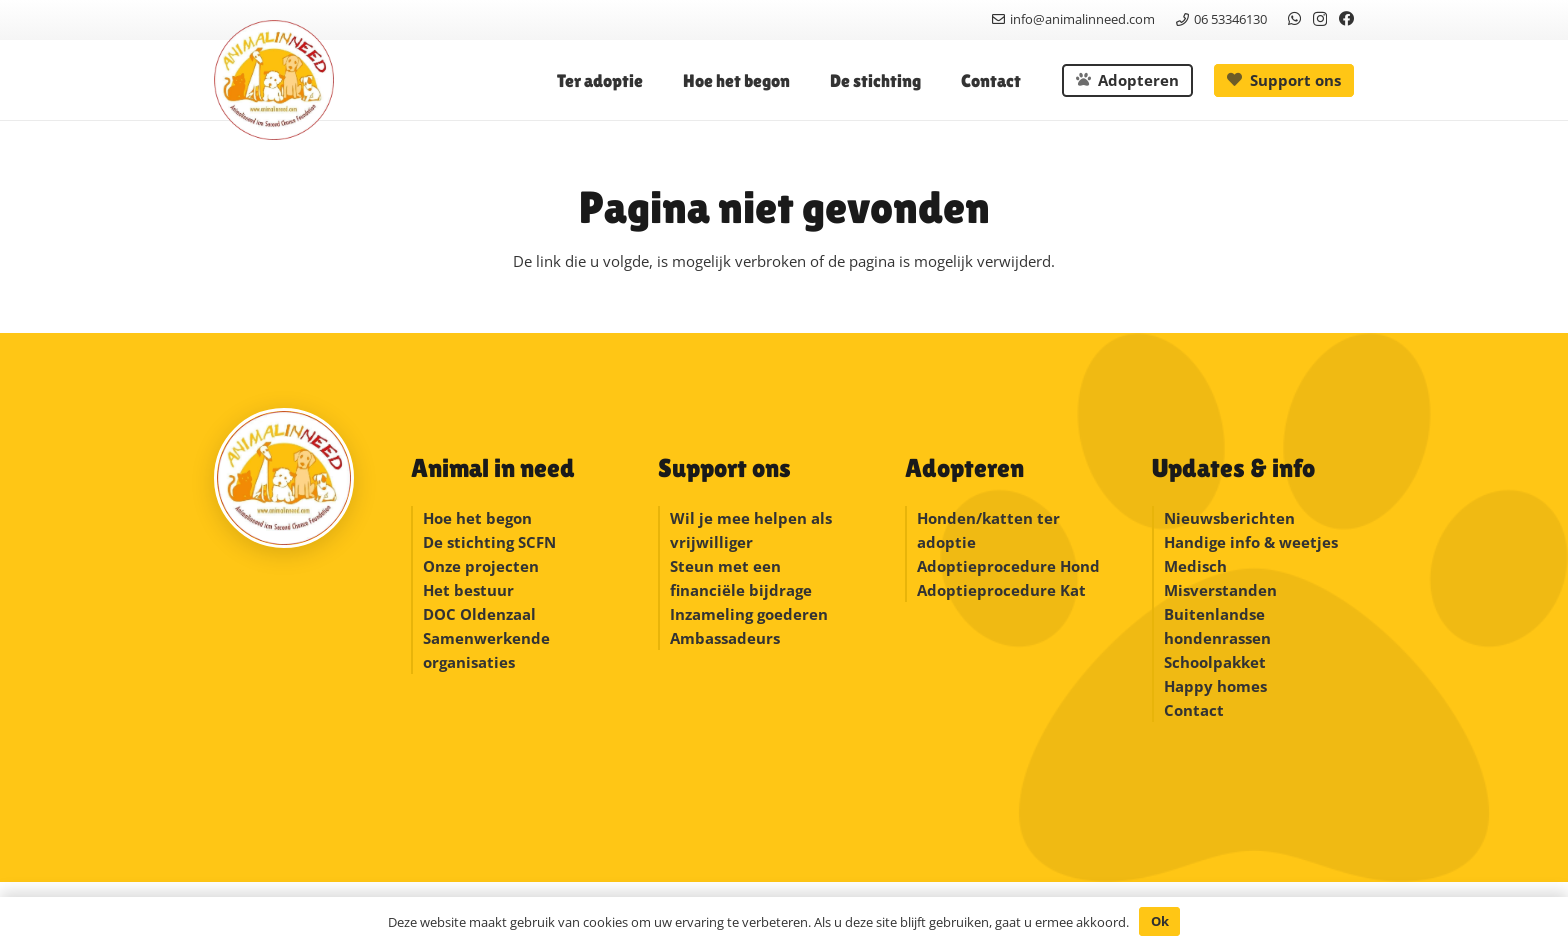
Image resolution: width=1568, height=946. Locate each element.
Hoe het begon (477, 518)
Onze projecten (481, 566)
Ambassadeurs (725, 638)
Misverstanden (1220, 590)
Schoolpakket (1215, 662)
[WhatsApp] (1294, 18)
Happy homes (1215, 686)
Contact (1194, 710)
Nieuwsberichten (1229, 518)
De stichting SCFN (489, 542)
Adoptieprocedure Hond (1008, 566)
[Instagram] (1320, 19)
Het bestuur (468, 590)
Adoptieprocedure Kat (1001, 590)
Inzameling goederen (751, 614)
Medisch (1195, 566)
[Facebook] (1346, 18)
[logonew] (274, 80)
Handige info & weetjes (1251, 542)
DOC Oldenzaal (479, 614)
